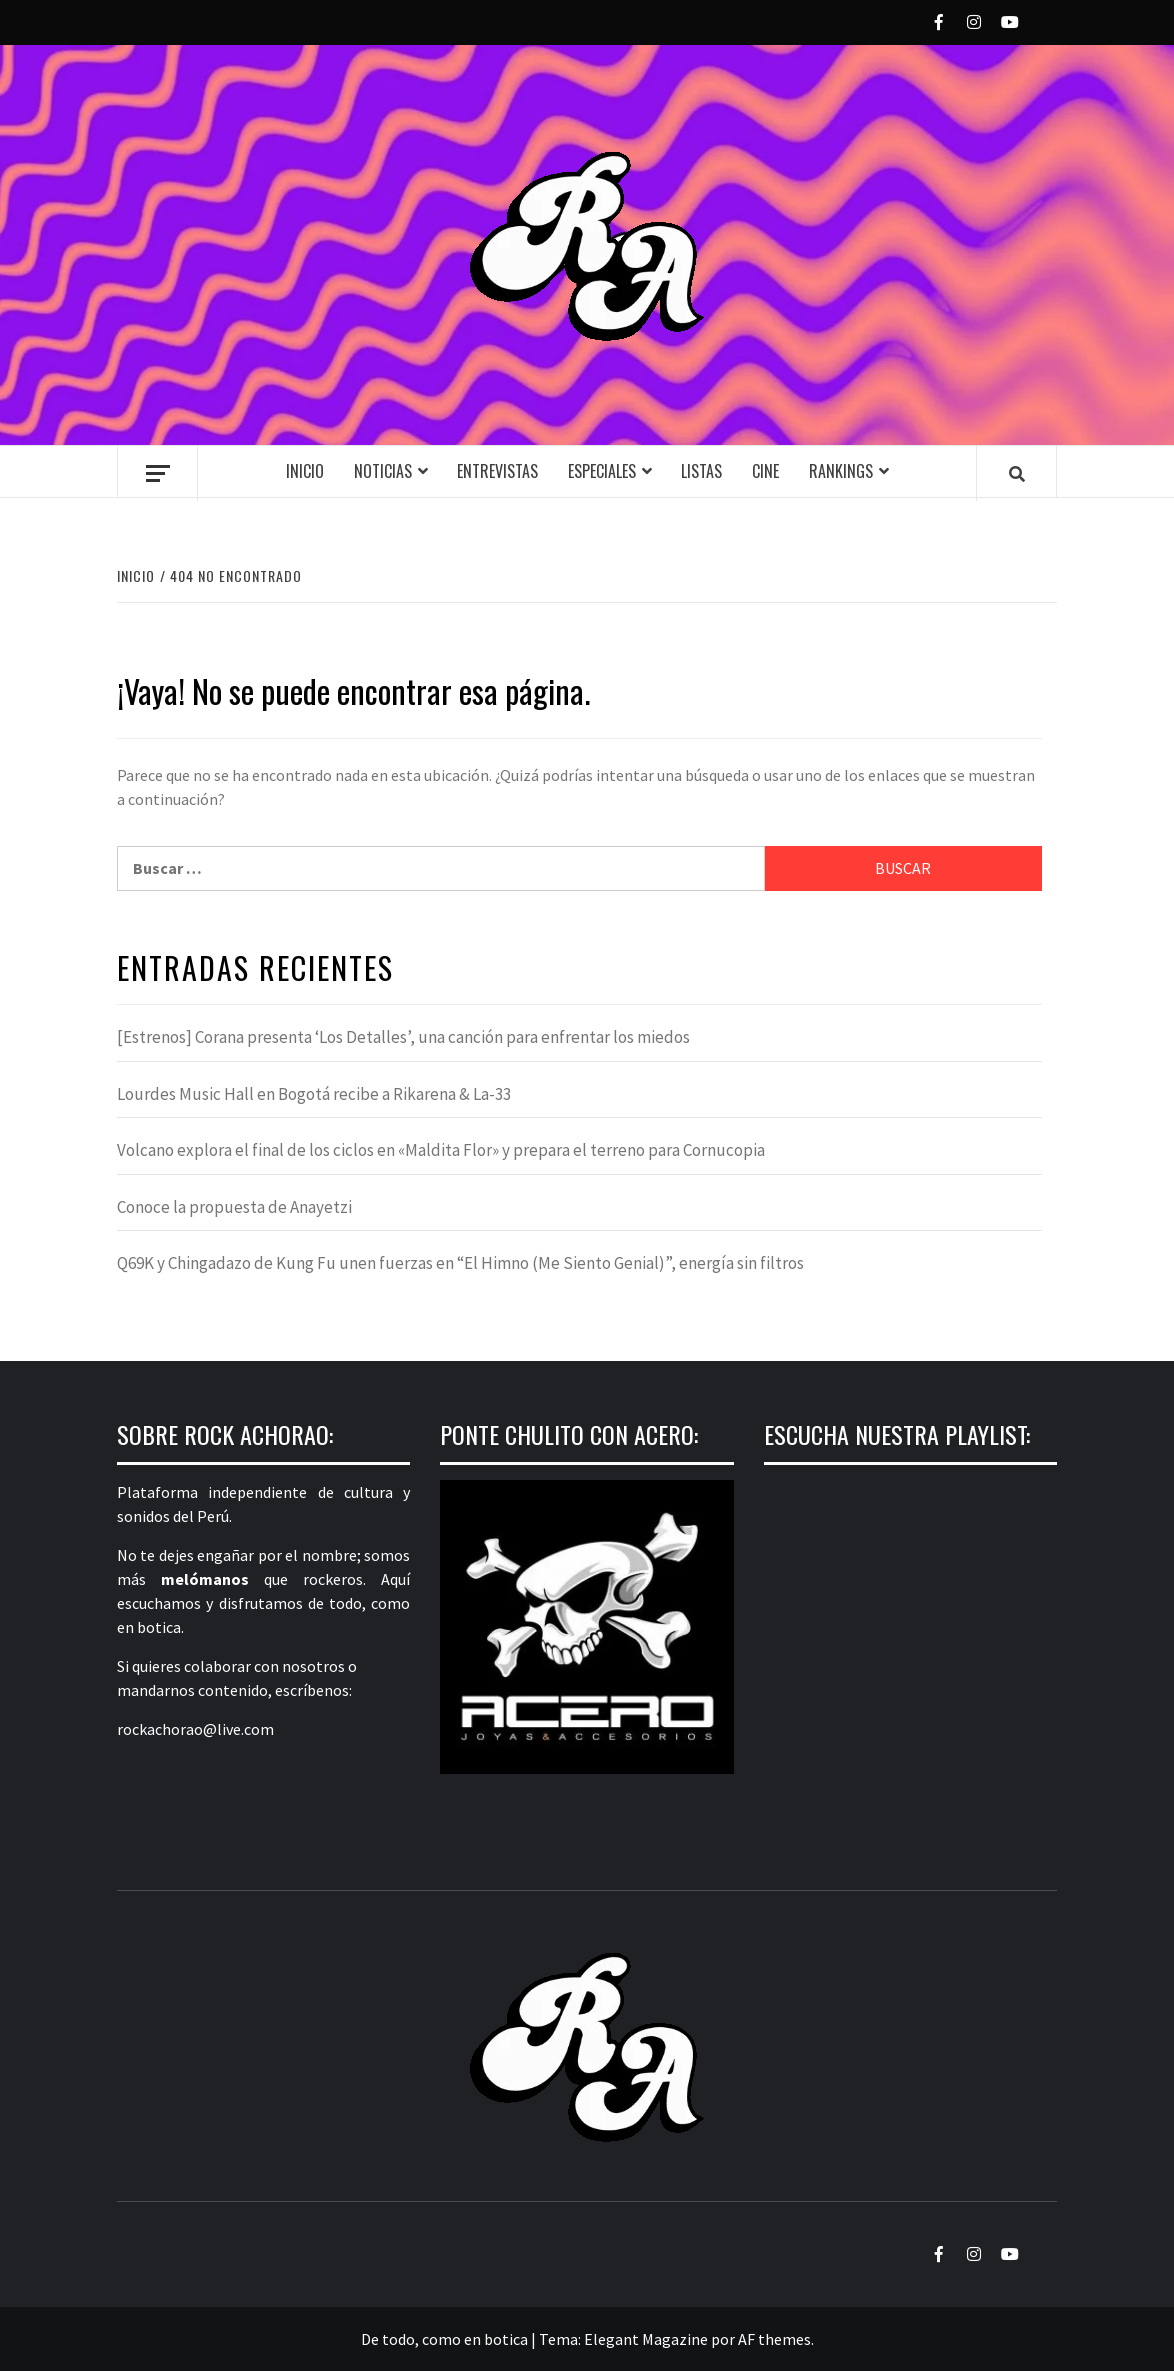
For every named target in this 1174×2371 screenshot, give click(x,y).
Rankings (841, 471)
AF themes (774, 2339)
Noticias (383, 471)
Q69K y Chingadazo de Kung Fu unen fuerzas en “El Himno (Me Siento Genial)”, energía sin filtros (460, 1263)
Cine (765, 471)
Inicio (305, 471)
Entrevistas (497, 471)
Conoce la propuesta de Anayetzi (234, 1207)
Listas (701, 471)
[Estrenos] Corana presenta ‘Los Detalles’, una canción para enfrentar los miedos (403, 1037)
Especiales (602, 471)
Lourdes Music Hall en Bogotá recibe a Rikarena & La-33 (314, 1094)
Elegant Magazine (646, 2339)
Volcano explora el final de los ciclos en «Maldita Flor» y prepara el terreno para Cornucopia (441, 1150)
